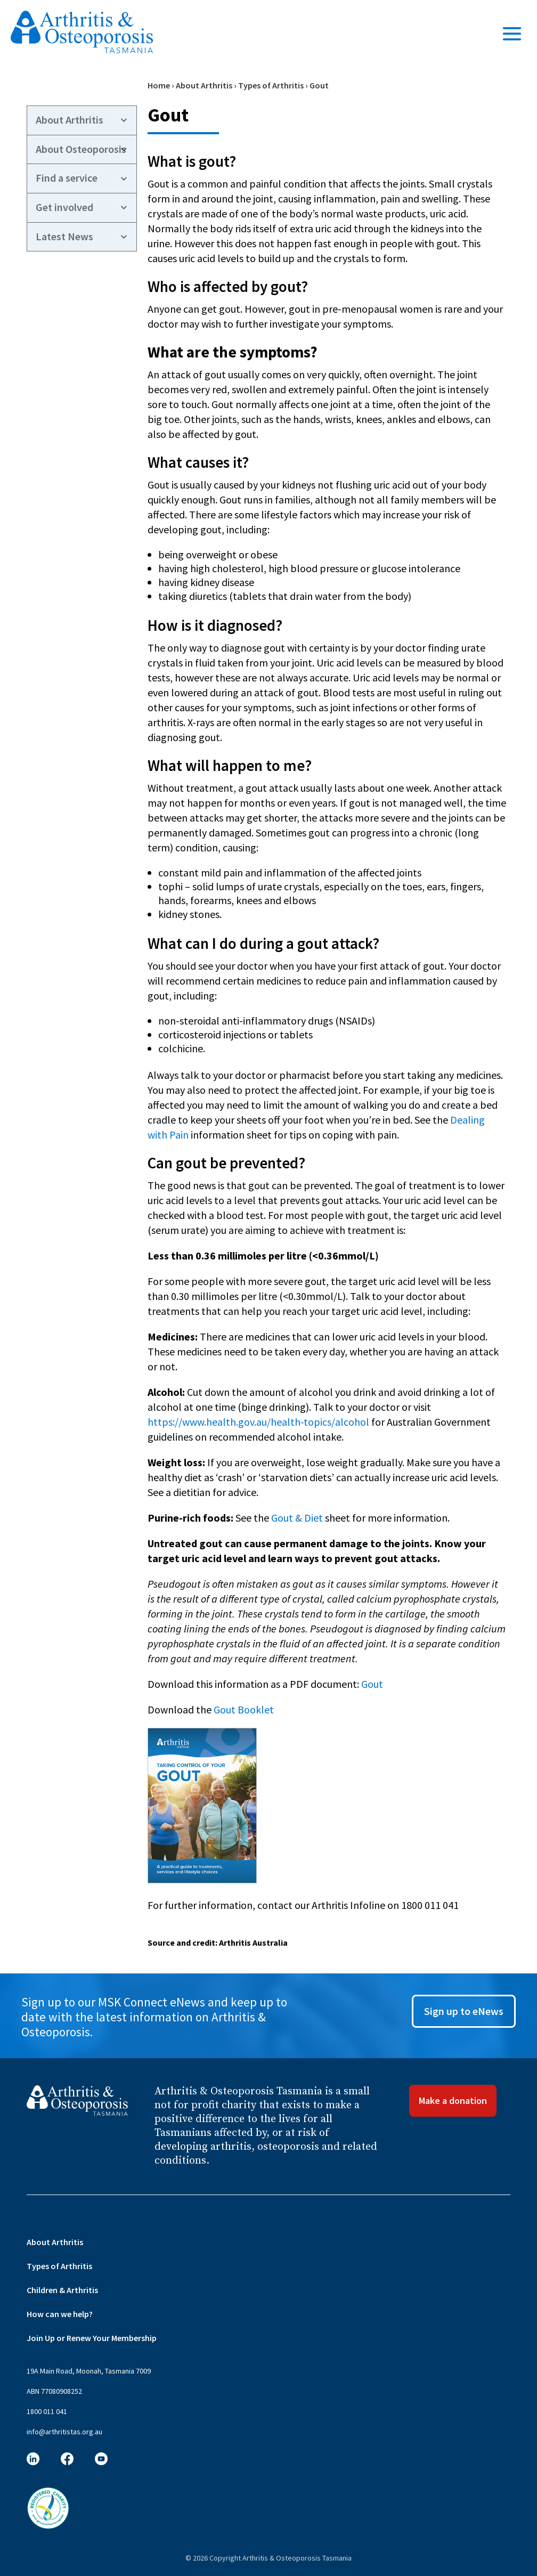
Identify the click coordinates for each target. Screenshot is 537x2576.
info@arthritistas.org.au (64, 2431)
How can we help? (60, 2314)
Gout (372, 1684)
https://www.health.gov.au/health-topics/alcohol (258, 1421)
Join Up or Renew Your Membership (92, 2338)
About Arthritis (204, 85)
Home (159, 85)
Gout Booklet (244, 1709)
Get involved (64, 207)
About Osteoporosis (81, 149)
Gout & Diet (297, 1517)
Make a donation (453, 2100)
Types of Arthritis (271, 85)
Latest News (64, 236)
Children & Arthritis (62, 2290)
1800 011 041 (47, 2411)
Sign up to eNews (463, 2011)
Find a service (66, 178)
